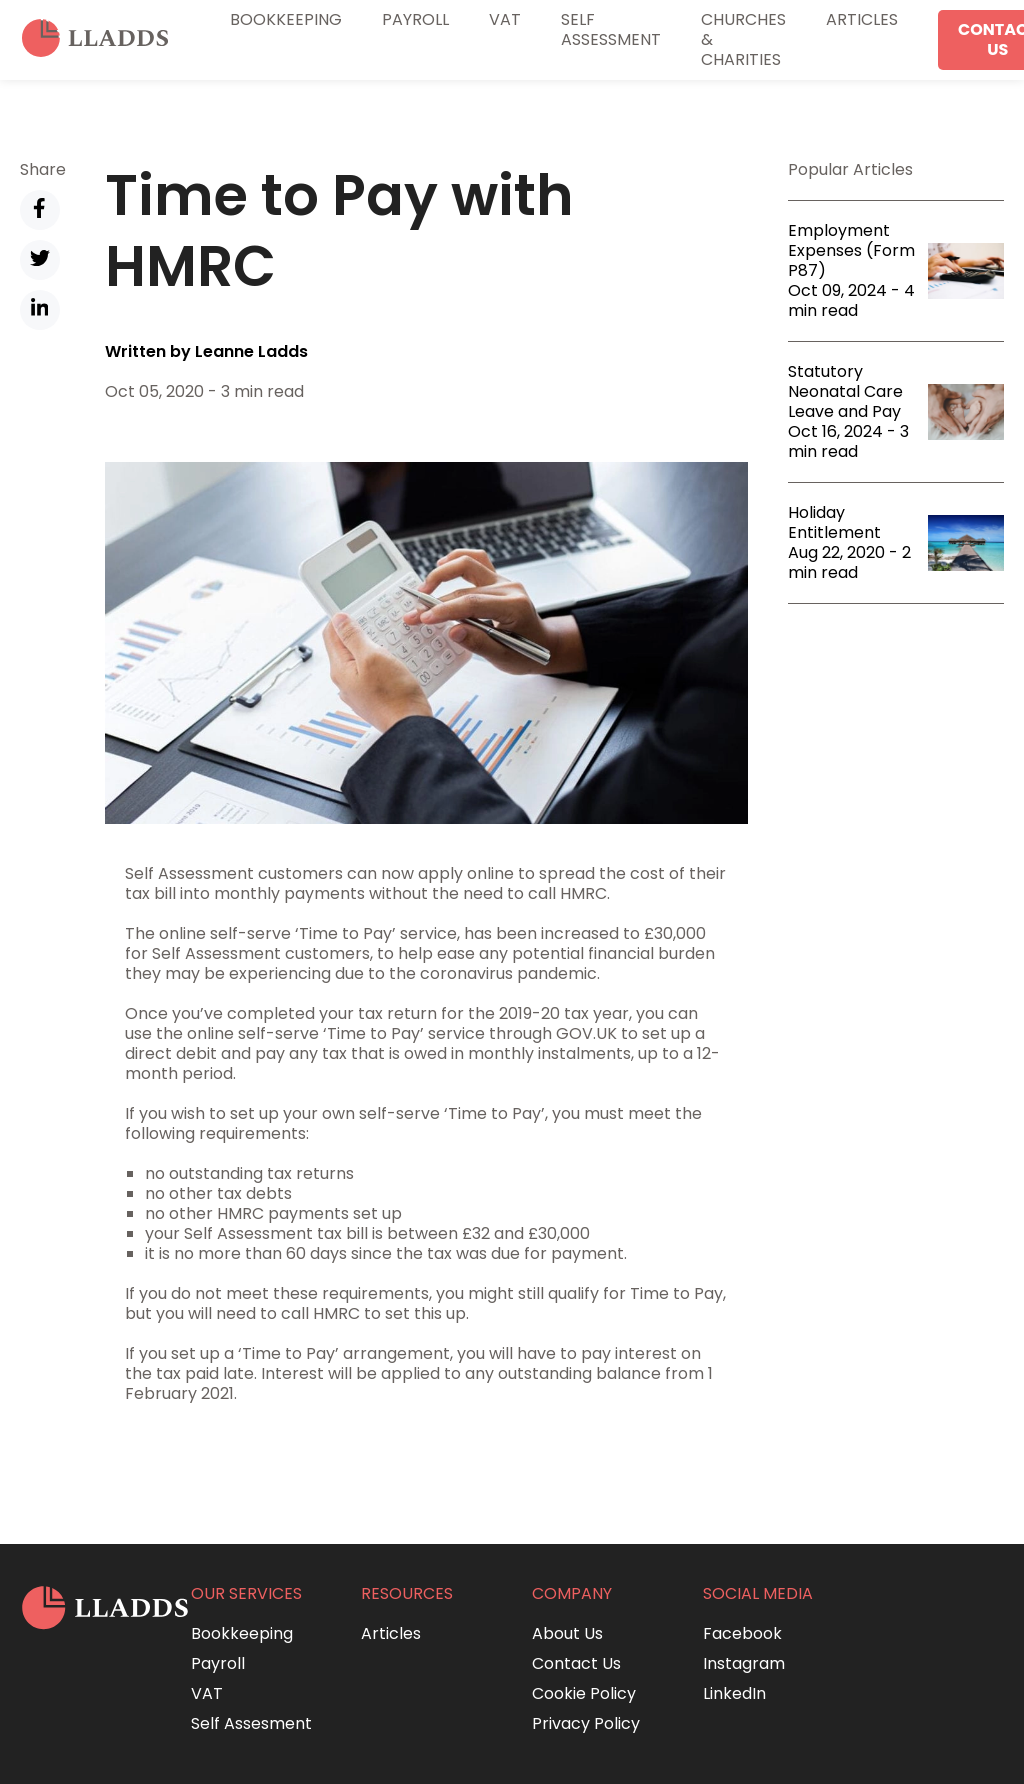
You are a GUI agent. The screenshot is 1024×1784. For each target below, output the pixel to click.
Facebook (742, 1633)
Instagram (744, 1663)
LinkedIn (734, 1693)
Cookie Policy (584, 1693)
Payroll (415, 19)
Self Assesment (251, 1723)
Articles (862, 19)
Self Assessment (611, 29)
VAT (505, 19)
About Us (567, 1633)
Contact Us (576, 1663)
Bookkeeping (286, 19)
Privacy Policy (586, 1723)
